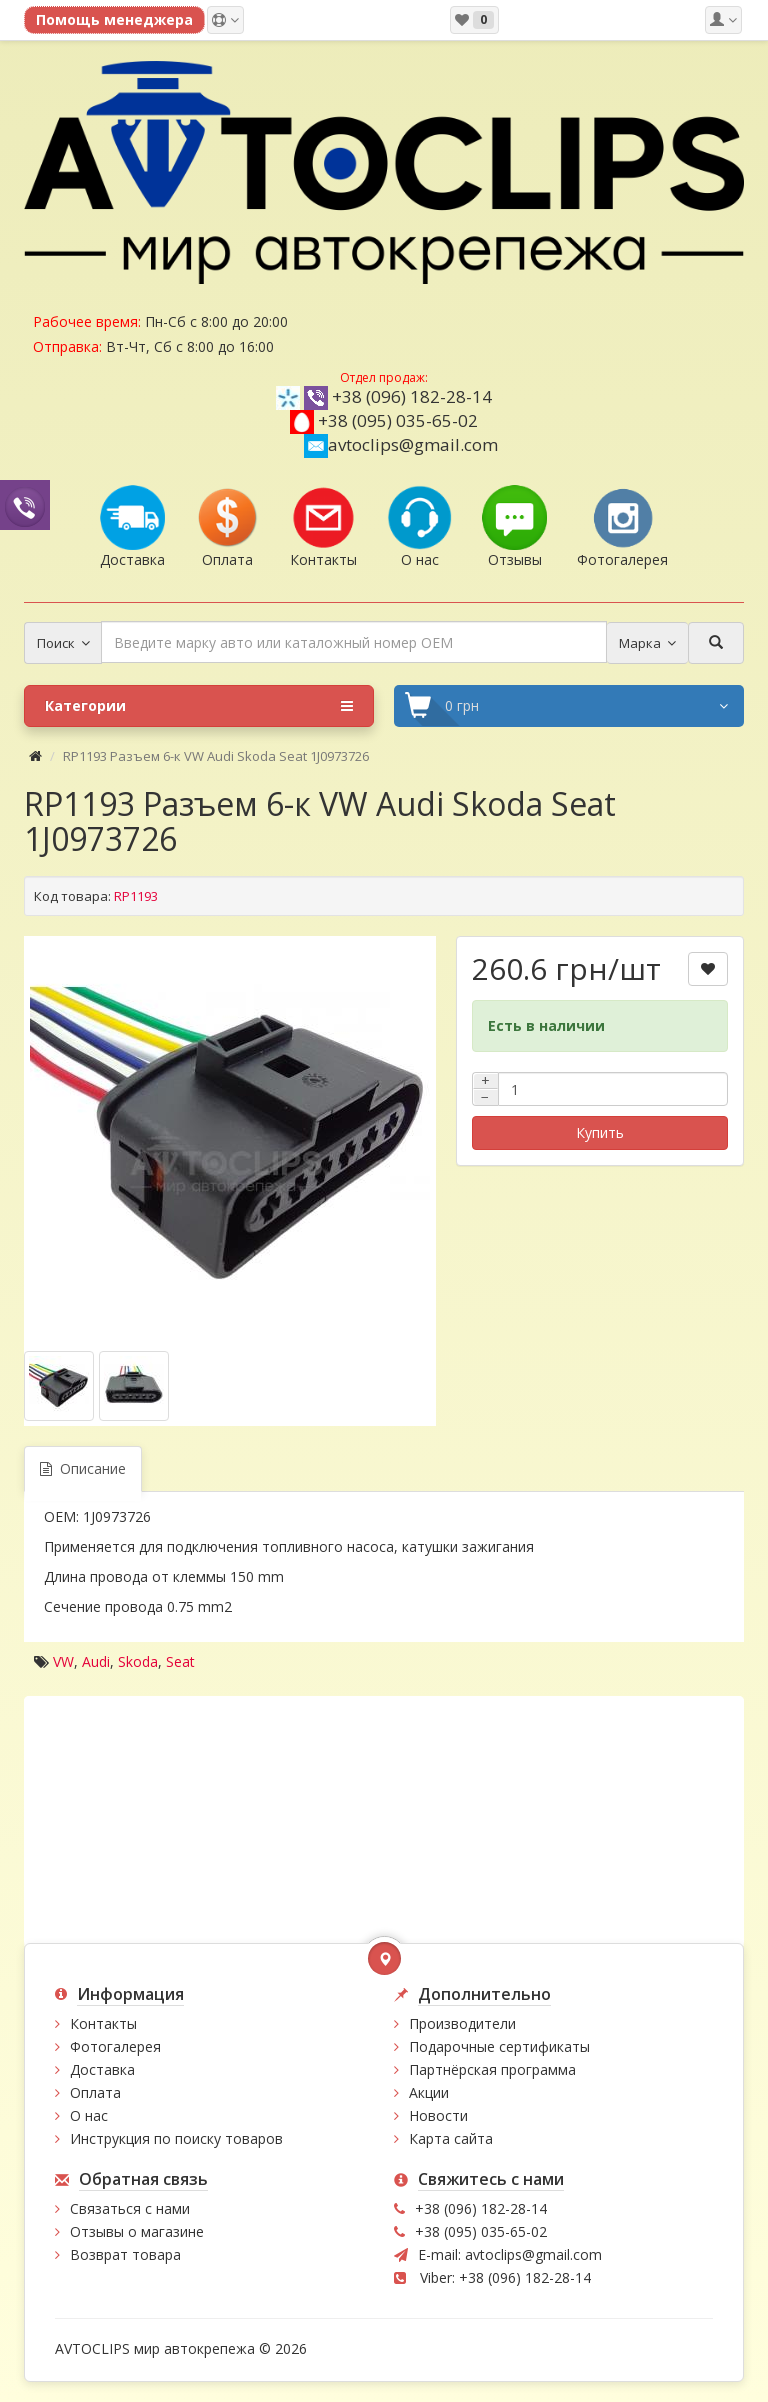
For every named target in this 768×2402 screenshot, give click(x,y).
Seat (180, 1661)
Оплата (95, 2092)
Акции (429, 2092)
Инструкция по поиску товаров (176, 2138)
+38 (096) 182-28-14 (412, 396)
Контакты (103, 2023)
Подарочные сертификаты (499, 2046)
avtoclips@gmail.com (401, 444)
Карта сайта (451, 2138)
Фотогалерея (115, 2046)
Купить (600, 1132)
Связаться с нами (130, 2208)
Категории (199, 706)
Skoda (138, 1661)
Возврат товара (125, 2254)
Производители (462, 2023)
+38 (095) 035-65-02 (398, 420)
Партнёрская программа (492, 2069)
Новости (438, 2115)
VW (63, 1661)
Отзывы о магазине (137, 2231)
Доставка (102, 2069)
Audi (96, 1661)
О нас (89, 2115)
